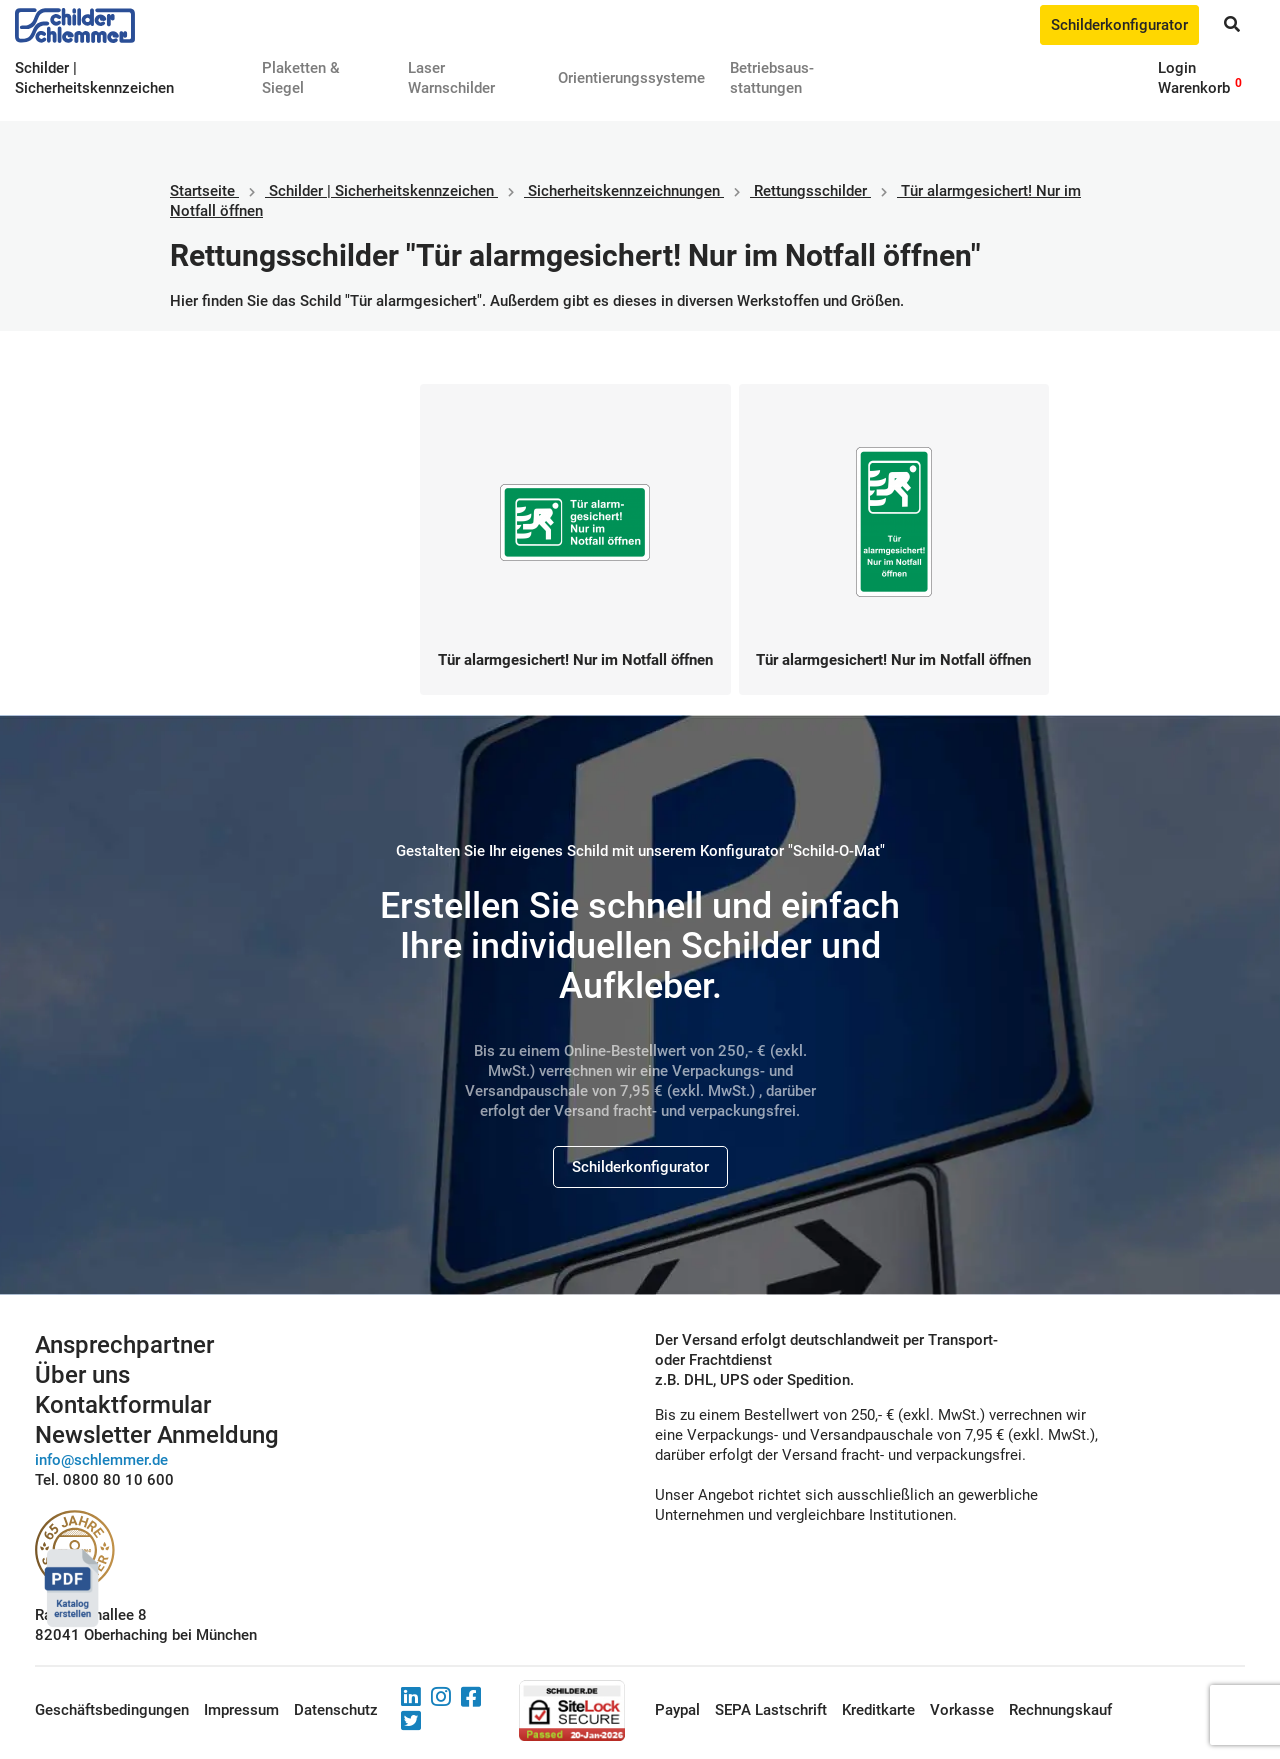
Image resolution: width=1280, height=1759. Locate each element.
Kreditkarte (878, 1710)
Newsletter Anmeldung (157, 1435)
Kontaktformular (123, 1405)
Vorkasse (962, 1710)
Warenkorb (1194, 88)
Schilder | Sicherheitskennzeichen (381, 191)
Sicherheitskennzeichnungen (624, 191)
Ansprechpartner (124, 1345)
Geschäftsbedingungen (112, 1710)
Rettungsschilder (810, 191)
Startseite (202, 191)
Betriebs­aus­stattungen (772, 78)
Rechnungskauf (1060, 1710)
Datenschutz (336, 1710)
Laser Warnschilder (451, 78)
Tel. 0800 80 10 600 (104, 1480)
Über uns (82, 1375)
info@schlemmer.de (101, 1460)
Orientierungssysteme (631, 78)
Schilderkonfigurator (1119, 25)
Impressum (241, 1710)
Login (1177, 68)
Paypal (677, 1710)
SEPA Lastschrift (771, 1710)
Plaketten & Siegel (301, 78)
